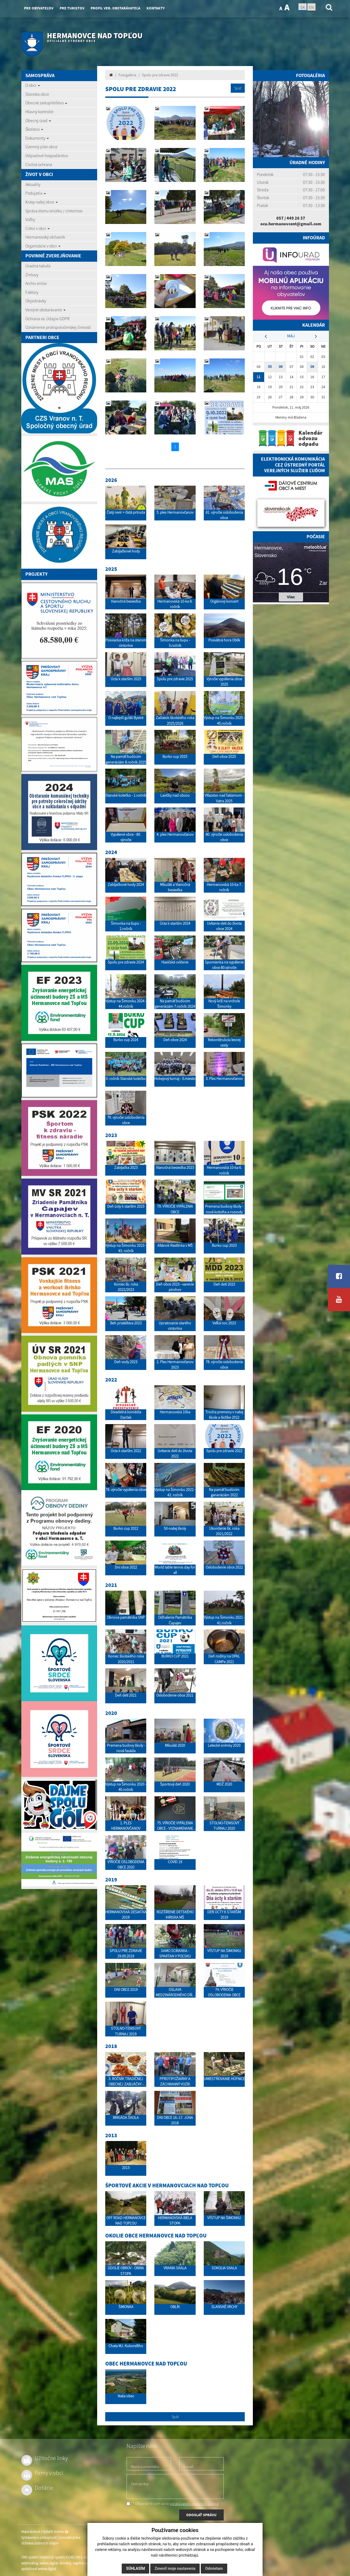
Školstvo (34, 129)
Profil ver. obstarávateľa (115, 8)
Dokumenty (37, 138)
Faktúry (31, 292)
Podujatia (35, 193)
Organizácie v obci (42, 245)
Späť (237, 88)
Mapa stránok (30, 2531)
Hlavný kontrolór (39, 111)
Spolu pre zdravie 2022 (160, 74)
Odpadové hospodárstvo (46, 155)
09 (312, 366)
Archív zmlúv (36, 283)
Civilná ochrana (38, 164)
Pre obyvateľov (38, 8)
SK (302, 7)
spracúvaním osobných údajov (194, 2503)
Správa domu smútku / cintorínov (54, 210)
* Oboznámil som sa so (173, 2503)
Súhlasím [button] (135, 2568)
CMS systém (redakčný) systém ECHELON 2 (51, 2557)
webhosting (29, 2563)
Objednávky (35, 300)
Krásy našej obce (41, 202)
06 (281, 366)
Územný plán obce (41, 146)
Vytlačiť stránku (55, 2531)
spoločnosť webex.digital (38, 2569)
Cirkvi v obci (37, 228)
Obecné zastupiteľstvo (46, 102)
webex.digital (48, 2563)
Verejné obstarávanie (45, 309)
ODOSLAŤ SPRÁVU (201, 2515)
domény (65, 2563)
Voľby (30, 219)
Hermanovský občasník (45, 237)
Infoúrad (314, 237)
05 (270, 366)
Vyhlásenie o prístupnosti (39, 2537)
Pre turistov (72, 8)
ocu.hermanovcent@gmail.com (290, 223)
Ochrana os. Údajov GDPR (47, 318)
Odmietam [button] (214, 2568)
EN (311, 7)
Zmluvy (31, 274)
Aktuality (32, 184)
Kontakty (156, 8)
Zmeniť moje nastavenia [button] (175, 2568)
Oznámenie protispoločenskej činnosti (58, 327)
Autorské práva (69, 2537)
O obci (32, 85)
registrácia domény (86, 2563)
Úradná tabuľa (37, 265)
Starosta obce (37, 94)
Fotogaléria (127, 74)
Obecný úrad (38, 120)
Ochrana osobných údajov (40, 2543)
